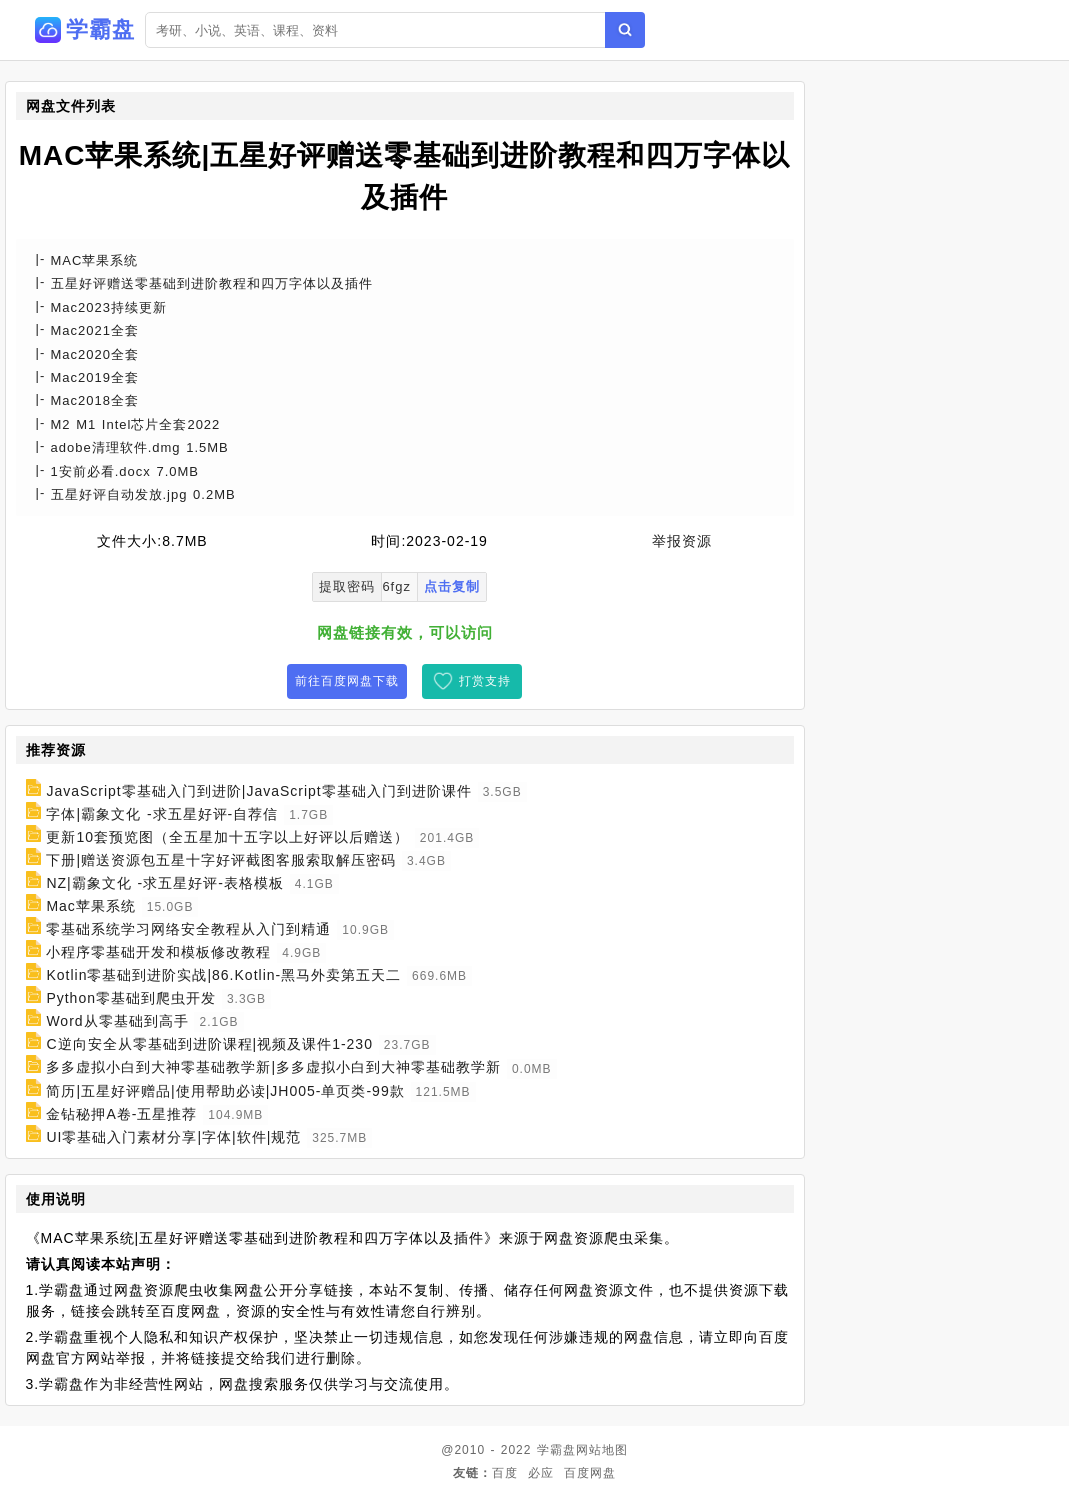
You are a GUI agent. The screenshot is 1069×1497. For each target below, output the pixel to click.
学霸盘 (556, 1450)
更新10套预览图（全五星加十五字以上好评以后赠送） (227, 837)
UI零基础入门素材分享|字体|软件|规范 (173, 1137)
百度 (505, 1473)
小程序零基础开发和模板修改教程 (158, 952)
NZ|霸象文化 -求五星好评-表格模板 (165, 883)
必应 (541, 1473)
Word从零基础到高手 (117, 1021)
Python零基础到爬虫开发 (131, 998)
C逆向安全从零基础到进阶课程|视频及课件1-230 (209, 1044)
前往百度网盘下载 (347, 681)
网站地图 (602, 1450)
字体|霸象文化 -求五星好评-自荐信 (162, 814)
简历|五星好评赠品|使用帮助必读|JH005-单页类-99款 (225, 1091)
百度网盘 (590, 1473)
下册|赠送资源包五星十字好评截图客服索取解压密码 (221, 860)
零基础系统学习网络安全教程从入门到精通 (188, 929)
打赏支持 (485, 681)
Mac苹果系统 (90, 906)
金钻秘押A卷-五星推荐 (121, 1114)
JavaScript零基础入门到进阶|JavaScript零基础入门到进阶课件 (258, 791)
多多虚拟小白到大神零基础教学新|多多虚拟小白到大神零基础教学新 (273, 1068)
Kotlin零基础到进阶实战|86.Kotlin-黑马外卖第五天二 (223, 975)
